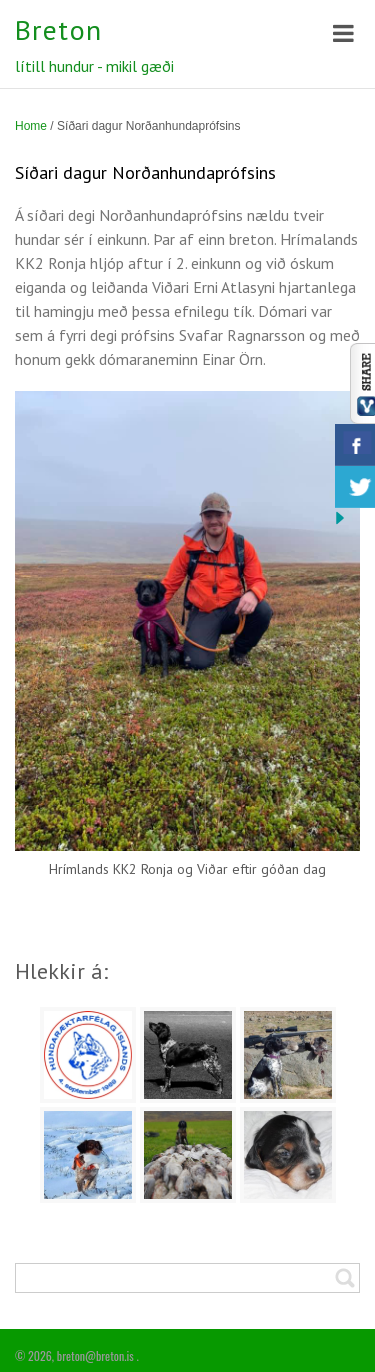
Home (31, 126)
